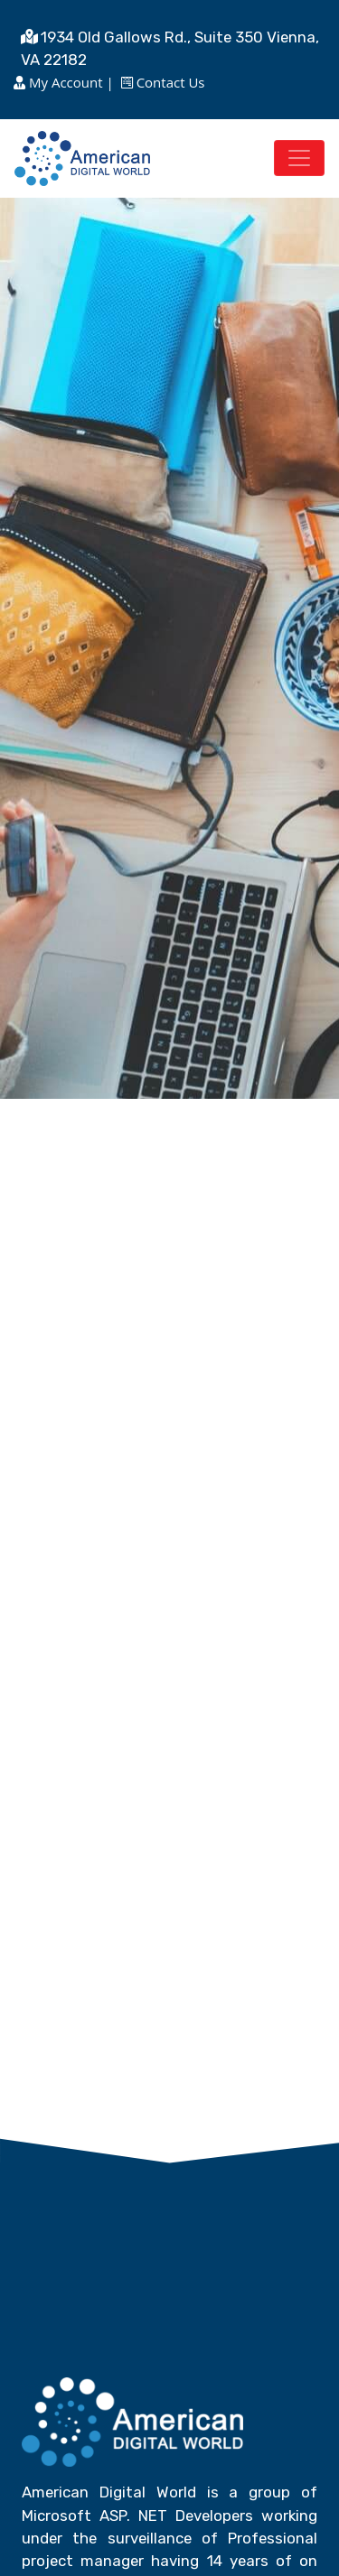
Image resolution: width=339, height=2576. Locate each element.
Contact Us (169, 82)
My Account (65, 82)
